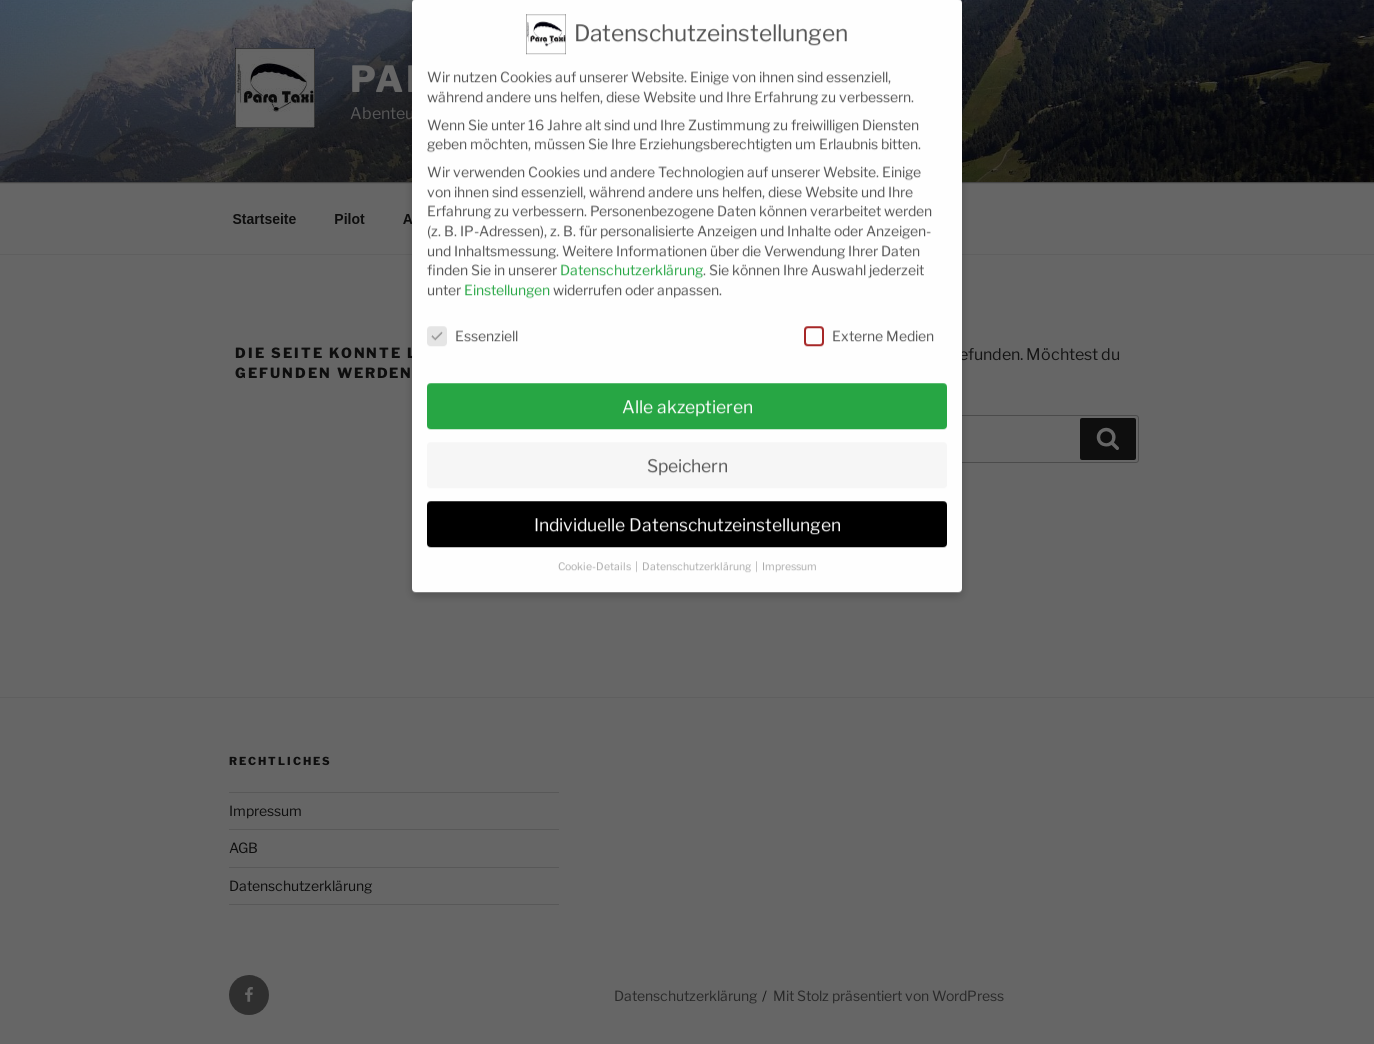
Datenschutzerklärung (631, 250)
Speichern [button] (687, 445)
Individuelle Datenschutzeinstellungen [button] (687, 504)
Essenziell (472, 316)
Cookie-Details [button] (595, 547)
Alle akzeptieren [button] (687, 386)
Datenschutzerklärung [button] (697, 547)
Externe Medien (869, 316)
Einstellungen (507, 270)
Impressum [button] (789, 547)
